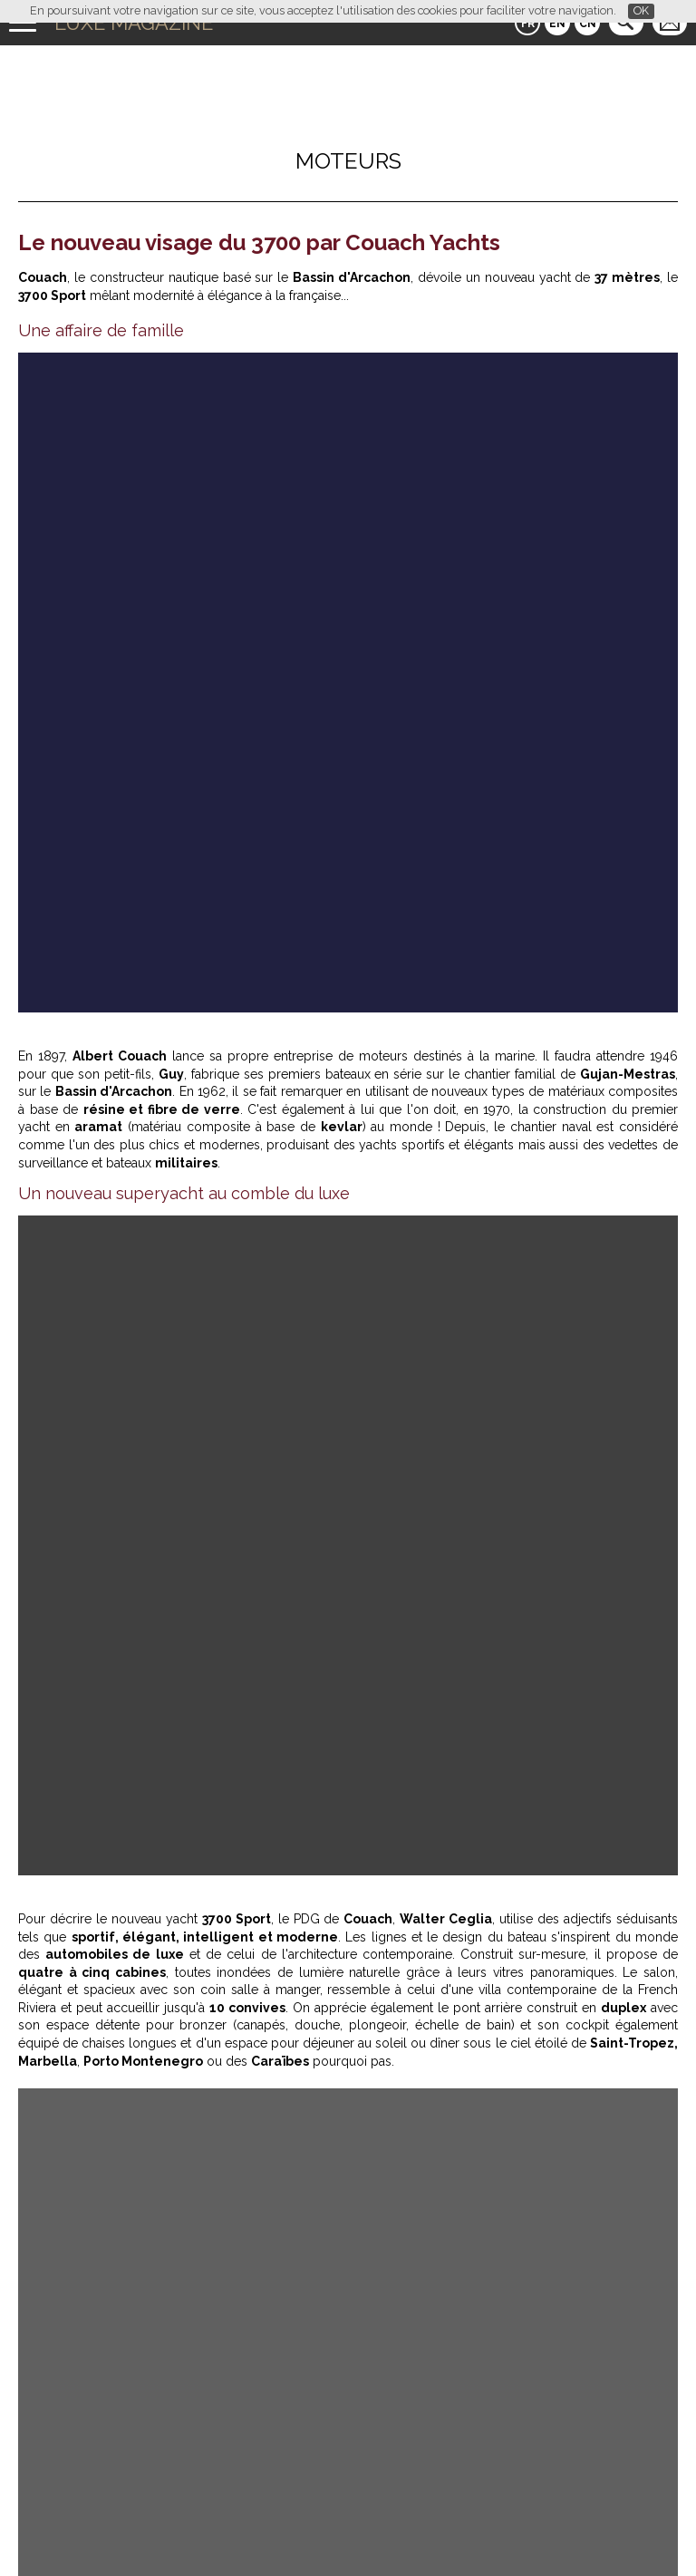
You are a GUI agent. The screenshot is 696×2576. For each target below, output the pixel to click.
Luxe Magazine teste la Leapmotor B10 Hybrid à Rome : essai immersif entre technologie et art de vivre (183, 1377)
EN (557, 23)
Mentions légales (472, 2529)
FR (528, 23)
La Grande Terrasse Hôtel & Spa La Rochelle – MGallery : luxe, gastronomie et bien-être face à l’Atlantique (179, 1608)
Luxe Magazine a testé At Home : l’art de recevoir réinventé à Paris (252, 2146)
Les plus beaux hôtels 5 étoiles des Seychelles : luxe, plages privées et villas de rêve (311, 2161)
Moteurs (348, 161)
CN (587, 23)
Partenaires (209, 2529)
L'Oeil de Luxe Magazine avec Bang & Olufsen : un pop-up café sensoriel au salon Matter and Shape (509, 1608)
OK (641, 10)
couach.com (91, 1011)
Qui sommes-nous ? (305, 2529)
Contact (392, 2529)
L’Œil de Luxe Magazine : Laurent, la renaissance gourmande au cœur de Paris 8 (297, 2175)
